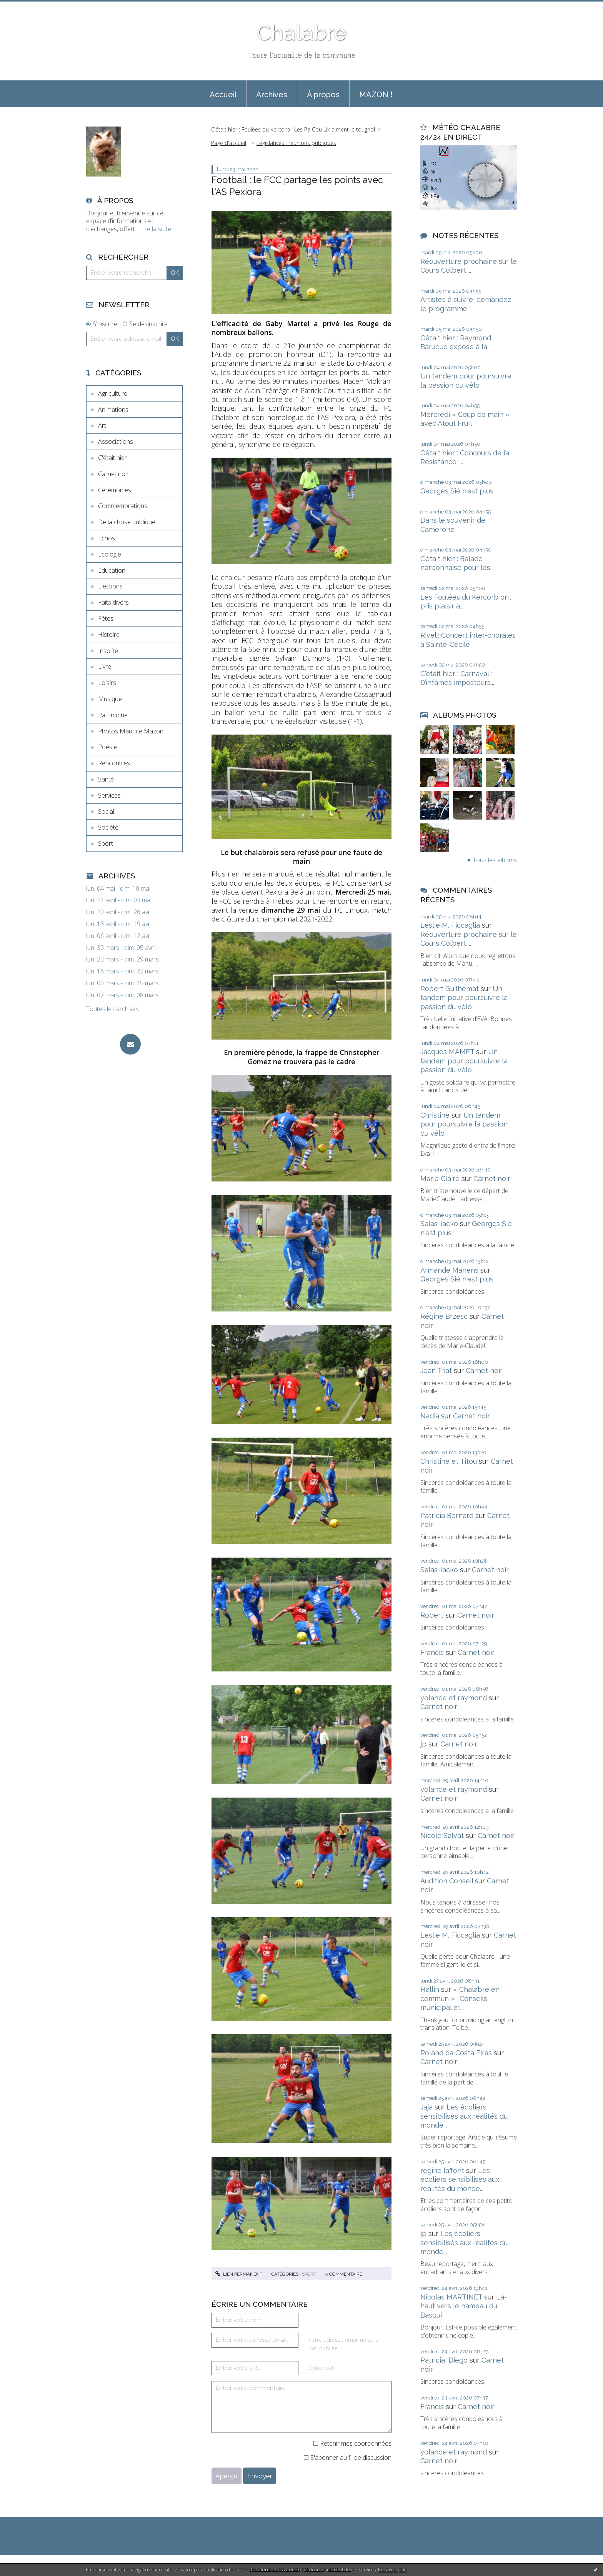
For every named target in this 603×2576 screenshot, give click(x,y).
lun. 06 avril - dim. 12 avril (119, 936)
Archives (271, 94)
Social (106, 811)
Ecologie (109, 554)
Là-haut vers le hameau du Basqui (463, 2306)
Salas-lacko (439, 1224)
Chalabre (301, 32)
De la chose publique (126, 522)
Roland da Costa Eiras (456, 2053)
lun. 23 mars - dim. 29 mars (122, 959)
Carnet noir (113, 474)
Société (108, 827)
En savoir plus (392, 2569)
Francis (432, 1652)
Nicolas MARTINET (451, 2297)
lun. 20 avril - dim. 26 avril (119, 912)
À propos (323, 94)
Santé (106, 779)
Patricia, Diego (444, 2360)
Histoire (109, 634)
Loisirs (107, 682)
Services (109, 795)
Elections (110, 586)
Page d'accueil (228, 143)
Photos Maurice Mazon (130, 731)
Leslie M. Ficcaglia (450, 925)
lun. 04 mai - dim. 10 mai (118, 889)
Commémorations (122, 506)
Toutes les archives (112, 1009)
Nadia (429, 1416)
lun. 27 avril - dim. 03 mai (119, 900)
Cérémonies (114, 490)
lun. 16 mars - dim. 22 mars (122, 971)
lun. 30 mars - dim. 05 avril (121, 948)
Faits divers (113, 602)
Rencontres (114, 763)
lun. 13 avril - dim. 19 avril (119, 924)
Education (111, 570)
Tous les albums (495, 860)
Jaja (426, 2107)
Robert (431, 1615)
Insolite (108, 650)
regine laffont (442, 2170)
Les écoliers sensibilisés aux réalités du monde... (464, 2116)
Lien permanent (238, 2274)
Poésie (107, 747)
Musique (110, 699)
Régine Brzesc (444, 1316)
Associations (115, 441)
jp (423, 1744)
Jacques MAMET (447, 1052)
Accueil (223, 94)
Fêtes (105, 618)
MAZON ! (376, 94)
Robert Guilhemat (449, 989)
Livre (104, 666)
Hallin (429, 1989)
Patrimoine (113, 715)
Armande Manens (449, 1270)
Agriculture (112, 393)
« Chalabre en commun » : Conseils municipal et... (460, 1998)
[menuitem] (223, 93)
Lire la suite (155, 229)
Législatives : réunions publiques (296, 143)
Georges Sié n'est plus (456, 491)
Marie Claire (440, 1179)
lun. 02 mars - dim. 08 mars (122, 995)
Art (102, 425)
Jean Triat (436, 1370)
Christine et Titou (448, 1461)
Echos (106, 538)
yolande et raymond (453, 1698)
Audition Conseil (446, 1881)
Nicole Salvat (442, 1835)
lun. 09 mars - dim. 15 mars (122, 983)
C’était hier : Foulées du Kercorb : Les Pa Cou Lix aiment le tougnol (293, 129)
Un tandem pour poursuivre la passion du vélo (464, 998)
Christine (435, 1115)
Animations (113, 409)
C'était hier (112, 457)
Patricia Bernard (446, 1515)
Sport (105, 843)
